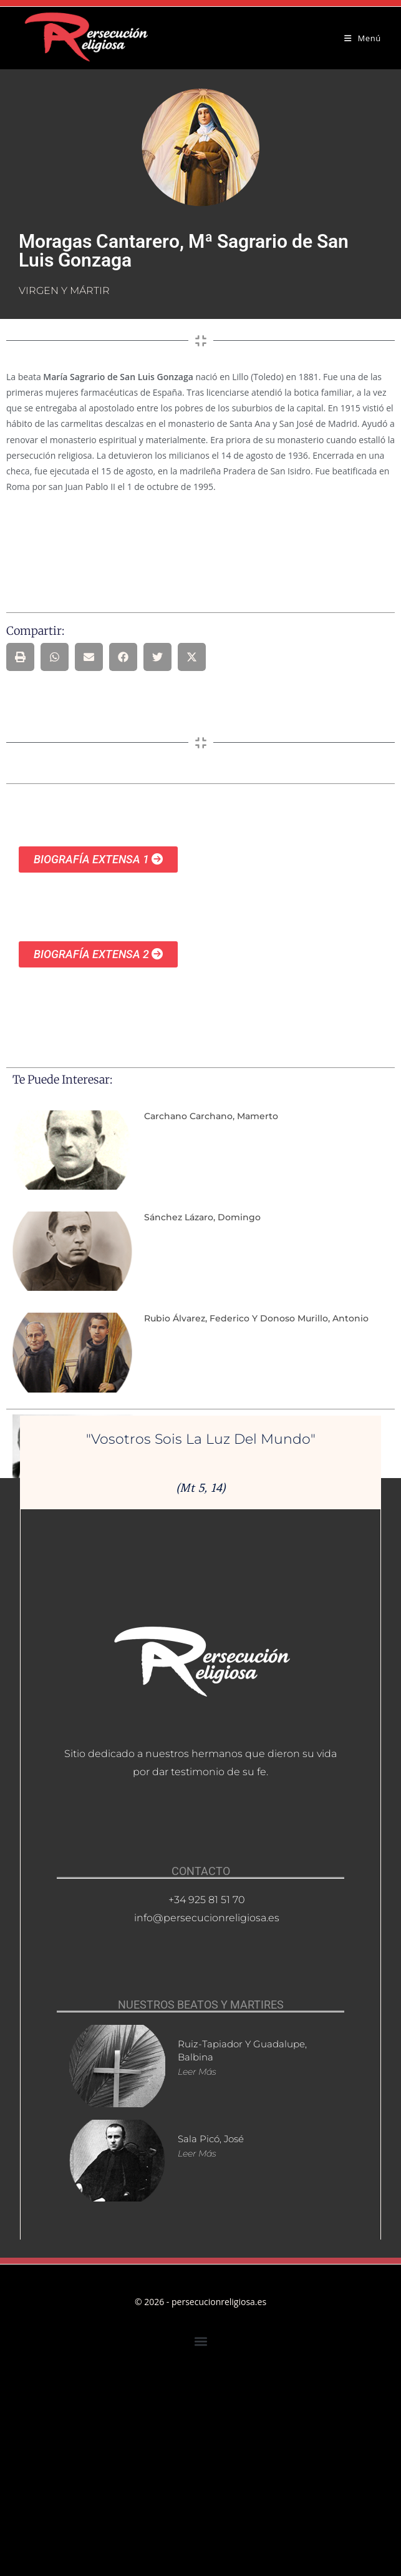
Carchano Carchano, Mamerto (211, 1116)
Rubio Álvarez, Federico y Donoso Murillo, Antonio (256, 1318)
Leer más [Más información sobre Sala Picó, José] (197, 2153)
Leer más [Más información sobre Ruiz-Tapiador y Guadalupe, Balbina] (197, 2071)
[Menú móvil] (362, 38)
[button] (20, 657)
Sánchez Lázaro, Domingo (202, 1217)
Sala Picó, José (211, 2139)
